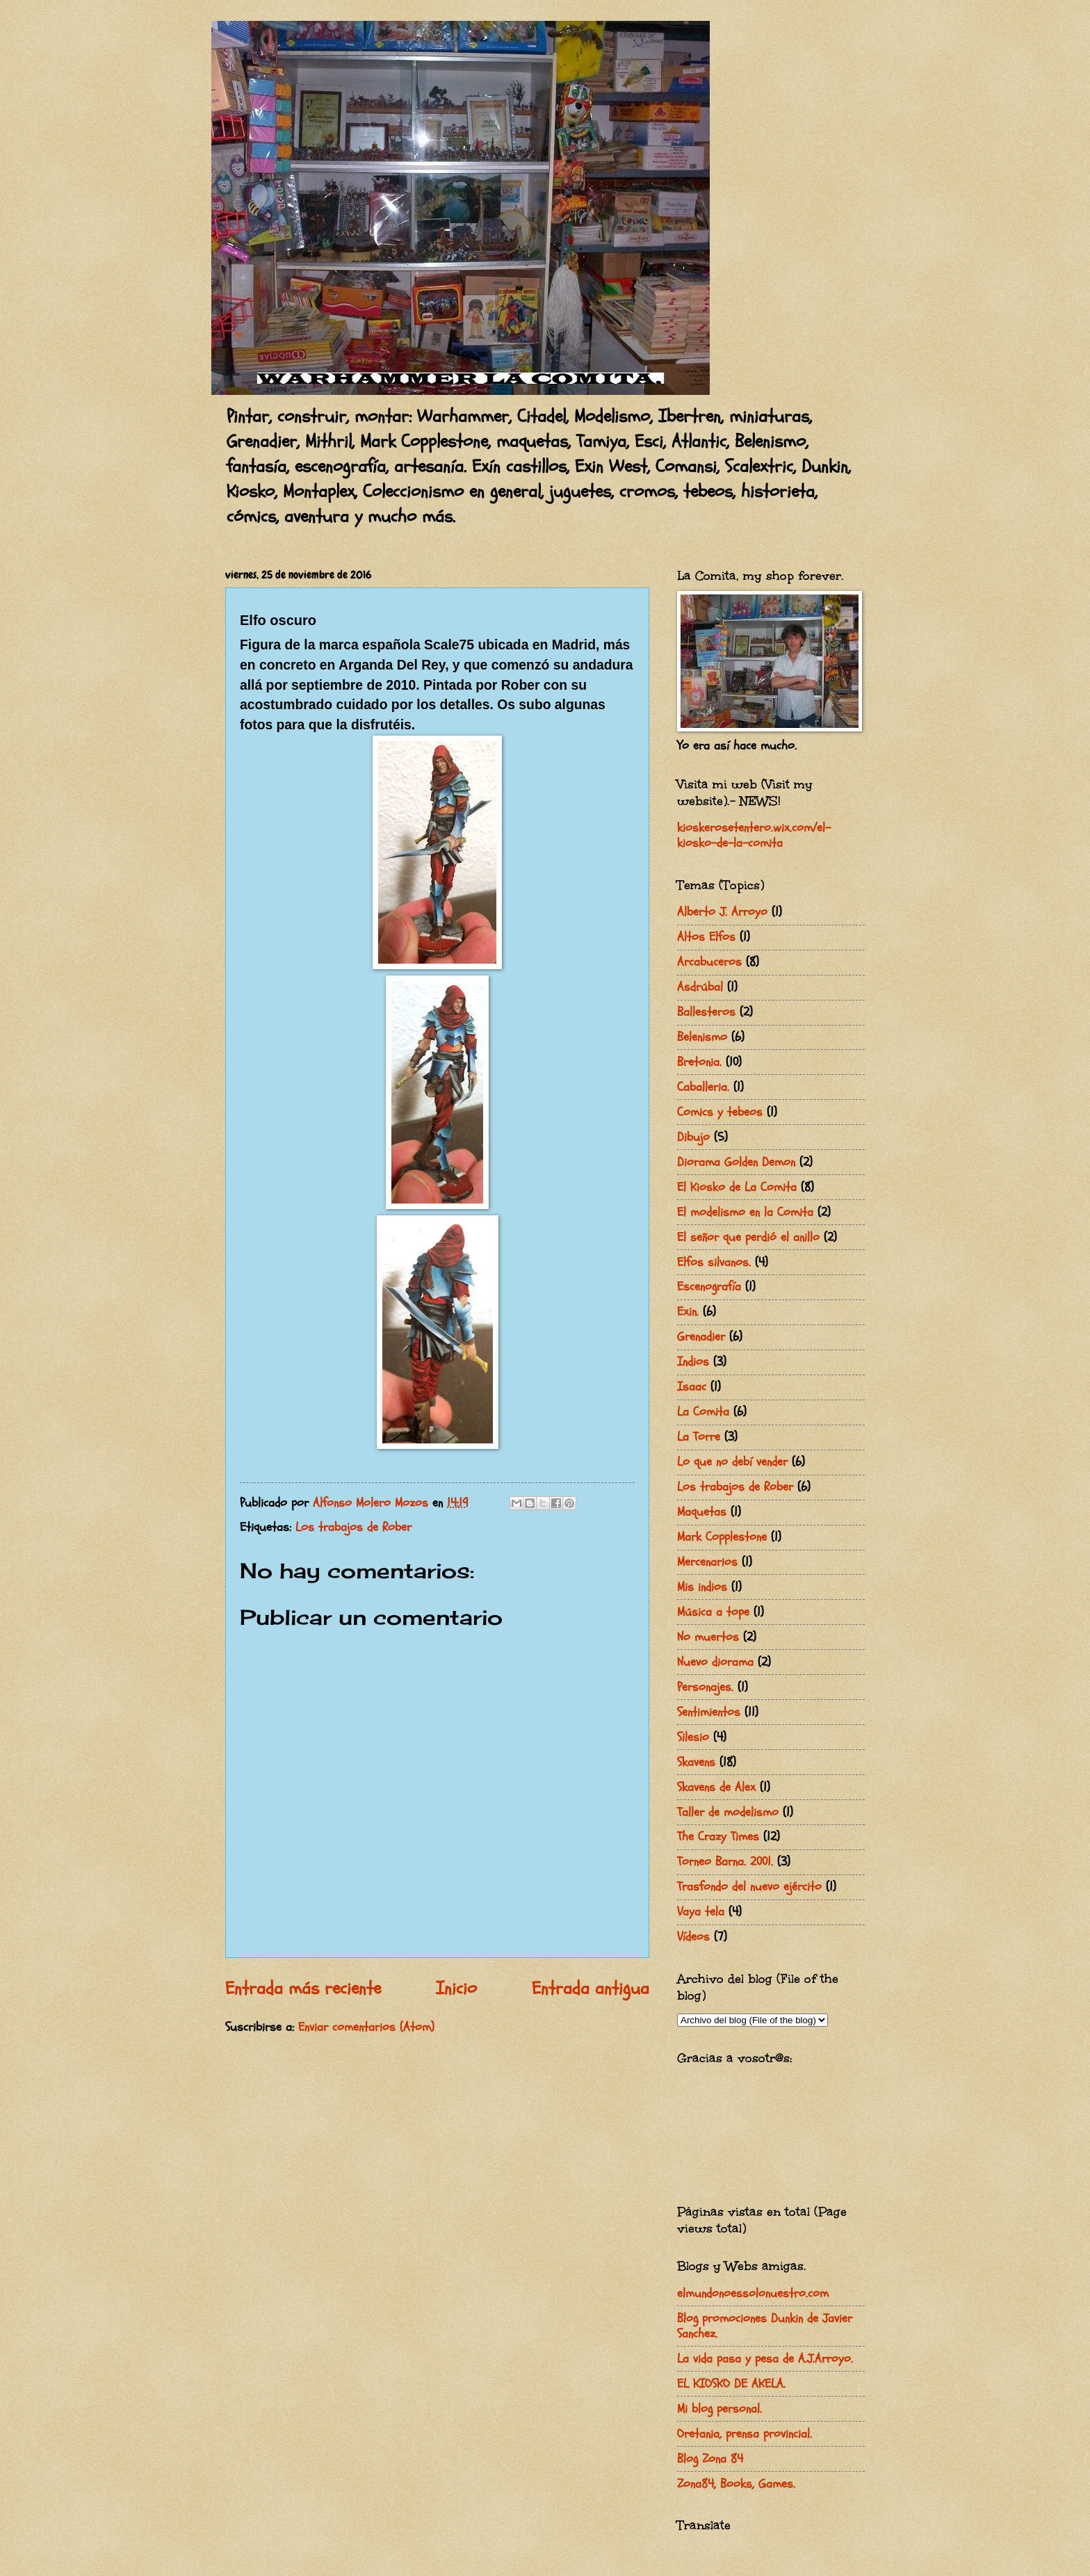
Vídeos (693, 1936)
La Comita (703, 1411)
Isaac (691, 1386)
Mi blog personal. (719, 2408)
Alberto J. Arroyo (722, 912)
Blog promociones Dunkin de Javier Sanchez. (764, 2326)
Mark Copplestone (722, 1537)
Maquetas (701, 1512)
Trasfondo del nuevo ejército (749, 1886)
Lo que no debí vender (732, 1462)
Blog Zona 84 (710, 2459)
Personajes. (705, 1687)
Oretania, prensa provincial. (744, 2434)
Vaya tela (700, 1911)
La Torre (698, 1436)
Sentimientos (708, 1712)
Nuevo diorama (715, 1662)
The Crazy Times (718, 1836)
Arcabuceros (709, 962)
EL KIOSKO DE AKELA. (731, 2383)
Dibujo (693, 1137)
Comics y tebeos (720, 1112)
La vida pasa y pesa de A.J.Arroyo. (765, 2358)
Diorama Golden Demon (736, 1162)
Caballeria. (703, 1087)
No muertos (708, 1637)
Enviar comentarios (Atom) (366, 2027)
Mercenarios (707, 1562)
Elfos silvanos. (714, 1262)
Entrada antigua (590, 1988)
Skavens (696, 1762)
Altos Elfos (706, 937)
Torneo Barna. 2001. (725, 1861)
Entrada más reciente (303, 1988)
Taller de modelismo (728, 1812)
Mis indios (702, 1587)
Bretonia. (699, 1062)
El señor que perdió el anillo (748, 1237)
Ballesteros (706, 1012)
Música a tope (713, 1612)
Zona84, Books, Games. (736, 2484)
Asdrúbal (700, 987)
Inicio (456, 1988)
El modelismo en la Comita (745, 1212)
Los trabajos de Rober (353, 1527)
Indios (693, 1361)
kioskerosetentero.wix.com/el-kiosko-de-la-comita (754, 835)
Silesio (693, 1737)
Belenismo (702, 1037)
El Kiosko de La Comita (737, 1187)
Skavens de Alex (716, 1787)
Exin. (688, 1311)
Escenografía (709, 1286)
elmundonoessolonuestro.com (753, 2293)
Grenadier (701, 1336)
